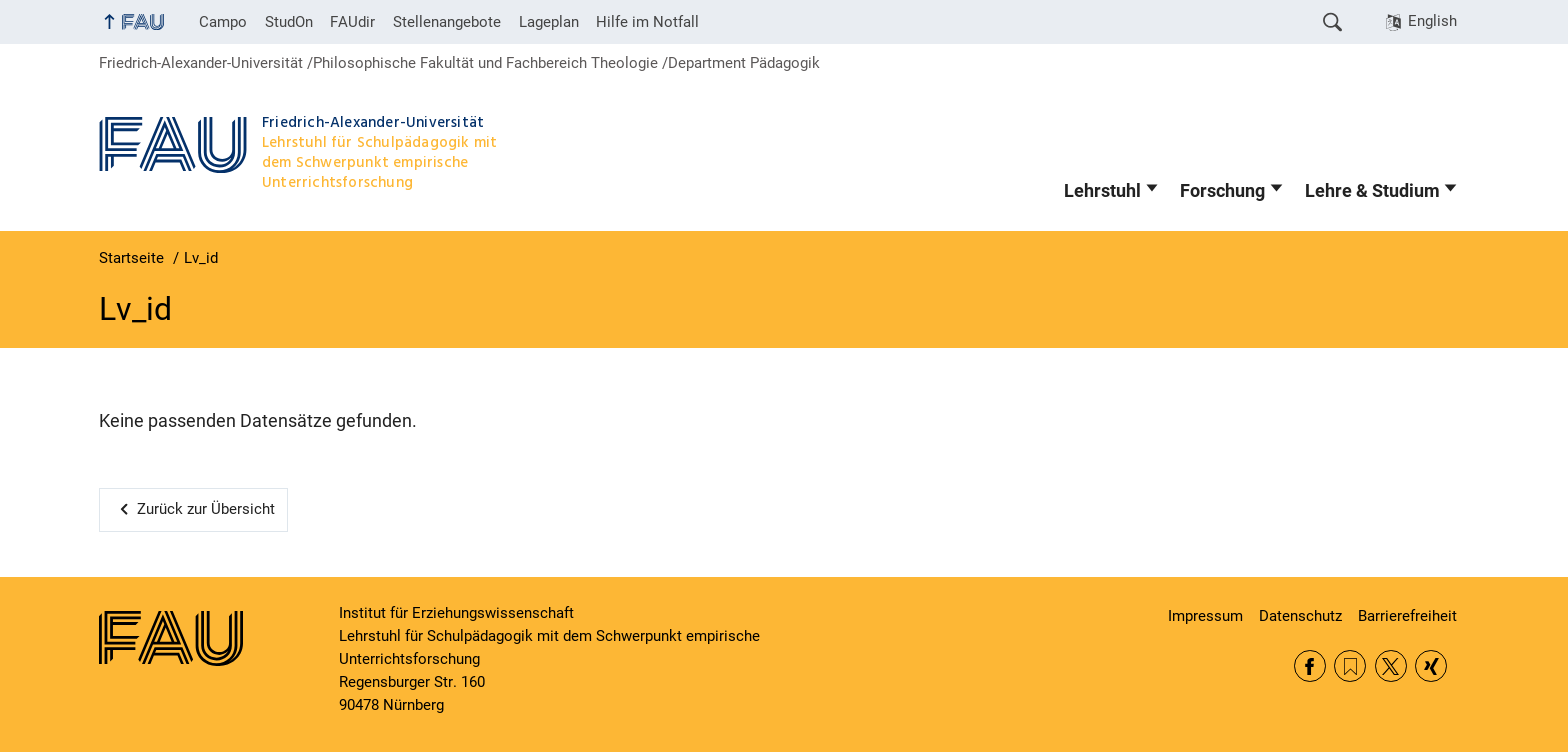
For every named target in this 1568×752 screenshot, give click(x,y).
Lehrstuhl (1102, 191)
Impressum (1205, 616)
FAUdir (352, 22)
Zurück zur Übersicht (206, 509)
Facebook (1310, 666)
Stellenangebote (447, 22)
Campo (223, 22)
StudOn (289, 22)
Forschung (1222, 191)
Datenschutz (1300, 616)
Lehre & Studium (1372, 191)
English (1432, 21)
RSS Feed (1350, 666)
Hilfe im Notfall (647, 22)
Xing (1431, 666)
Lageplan (549, 22)
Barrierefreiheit (1407, 616)
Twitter (1391, 666)
